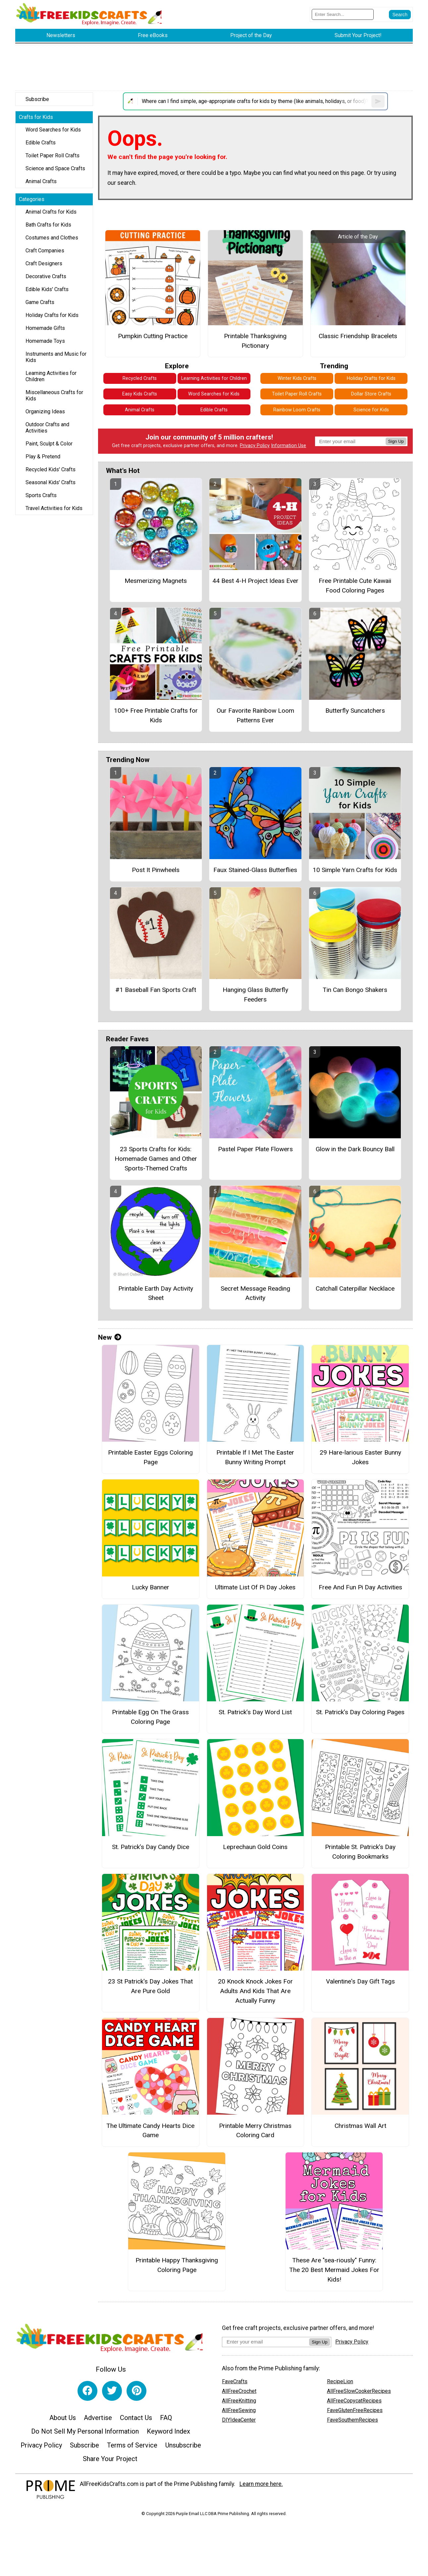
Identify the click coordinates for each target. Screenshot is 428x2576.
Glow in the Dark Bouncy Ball (355, 1149)
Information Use (288, 445)
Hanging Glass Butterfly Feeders (255, 994)
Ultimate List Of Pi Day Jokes (255, 1587)
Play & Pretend (43, 456)
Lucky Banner (150, 1587)
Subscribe (37, 99)
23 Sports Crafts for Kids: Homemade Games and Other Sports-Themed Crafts (156, 1158)
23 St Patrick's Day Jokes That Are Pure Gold (150, 1986)
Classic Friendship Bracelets (358, 336)
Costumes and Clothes (52, 237)
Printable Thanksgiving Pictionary (255, 340)
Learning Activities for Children (51, 376)
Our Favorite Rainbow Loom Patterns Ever (255, 715)
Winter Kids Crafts (297, 378)
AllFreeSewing (239, 2410)
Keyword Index (168, 2431)
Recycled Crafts (140, 378)
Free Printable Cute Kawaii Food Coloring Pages (355, 585)
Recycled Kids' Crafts (51, 469)
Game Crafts (40, 302)
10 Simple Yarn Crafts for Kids (355, 870)
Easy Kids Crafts (139, 394)
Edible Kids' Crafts (47, 289)
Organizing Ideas (45, 411)
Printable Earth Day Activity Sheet (155, 1293)
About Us (62, 2418)
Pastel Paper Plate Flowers (255, 1149)
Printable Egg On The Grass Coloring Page (150, 1717)
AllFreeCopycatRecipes (354, 2400)
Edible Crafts (41, 142)
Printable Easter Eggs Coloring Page (150, 1457)
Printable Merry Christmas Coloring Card (255, 2130)
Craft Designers (44, 263)
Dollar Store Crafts (371, 394)
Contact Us (136, 2418)
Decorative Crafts (46, 276)
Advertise (98, 2418)
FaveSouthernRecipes (352, 2420)
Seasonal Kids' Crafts (51, 482)
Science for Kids (371, 410)
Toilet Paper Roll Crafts (53, 155)
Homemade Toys (45, 341)
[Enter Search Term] (343, 14)
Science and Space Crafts (55, 168)
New (109, 1337)
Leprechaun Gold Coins (255, 1847)
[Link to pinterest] (136, 2391)
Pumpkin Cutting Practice (152, 336)
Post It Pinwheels (156, 870)
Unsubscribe (183, 2445)
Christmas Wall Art (360, 2126)
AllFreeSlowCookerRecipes (359, 2391)
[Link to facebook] (87, 2391)
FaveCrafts (234, 2381)
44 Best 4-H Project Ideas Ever (255, 581)
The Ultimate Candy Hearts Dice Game (150, 2130)
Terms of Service (132, 2445)
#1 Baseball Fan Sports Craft (155, 990)
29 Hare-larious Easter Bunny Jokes (360, 1457)
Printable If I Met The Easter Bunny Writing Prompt (255, 1457)
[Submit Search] (400, 14)
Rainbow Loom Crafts (296, 410)
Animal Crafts (41, 181)
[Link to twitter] (112, 2391)
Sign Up (396, 441)
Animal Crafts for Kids (51, 212)
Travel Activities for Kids (54, 508)
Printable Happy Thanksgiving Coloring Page (176, 2265)
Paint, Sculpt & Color (49, 443)
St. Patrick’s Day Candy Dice (150, 1847)
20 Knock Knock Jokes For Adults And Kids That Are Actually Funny (255, 1991)
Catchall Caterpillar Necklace (355, 1288)
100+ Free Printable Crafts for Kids (156, 715)
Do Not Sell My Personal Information (85, 2431)
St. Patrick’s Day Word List (255, 1712)
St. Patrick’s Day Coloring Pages (360, 1712)
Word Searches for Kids (53, 130)
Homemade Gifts (45, 328)
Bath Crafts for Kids (48, 225)
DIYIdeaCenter (239, 2420)
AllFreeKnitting (239, 2400)
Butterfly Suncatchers (355, 710)
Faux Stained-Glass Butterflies (255, 870)
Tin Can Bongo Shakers (355, 990)
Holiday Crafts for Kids (52, 315)
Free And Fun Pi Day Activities (360, 1587)
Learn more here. (261, 2484)
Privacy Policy (255, 445)
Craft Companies (45, 250)
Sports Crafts (41, 495)
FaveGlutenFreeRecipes (355, 2410)
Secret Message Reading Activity (255, 1293)
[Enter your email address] (265, 2341)
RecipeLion (340, 2381)
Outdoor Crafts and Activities (47, 427)
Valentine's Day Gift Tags (360, 1981)
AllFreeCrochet (239, 2391)
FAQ (166, 2418)
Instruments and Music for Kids (56, 357)
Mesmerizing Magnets (156, 581)
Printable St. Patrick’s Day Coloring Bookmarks (360, 1851)
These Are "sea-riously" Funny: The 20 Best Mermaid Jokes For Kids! (334, 2269)
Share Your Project (110, 2459)
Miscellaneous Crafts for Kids (54, 395)
